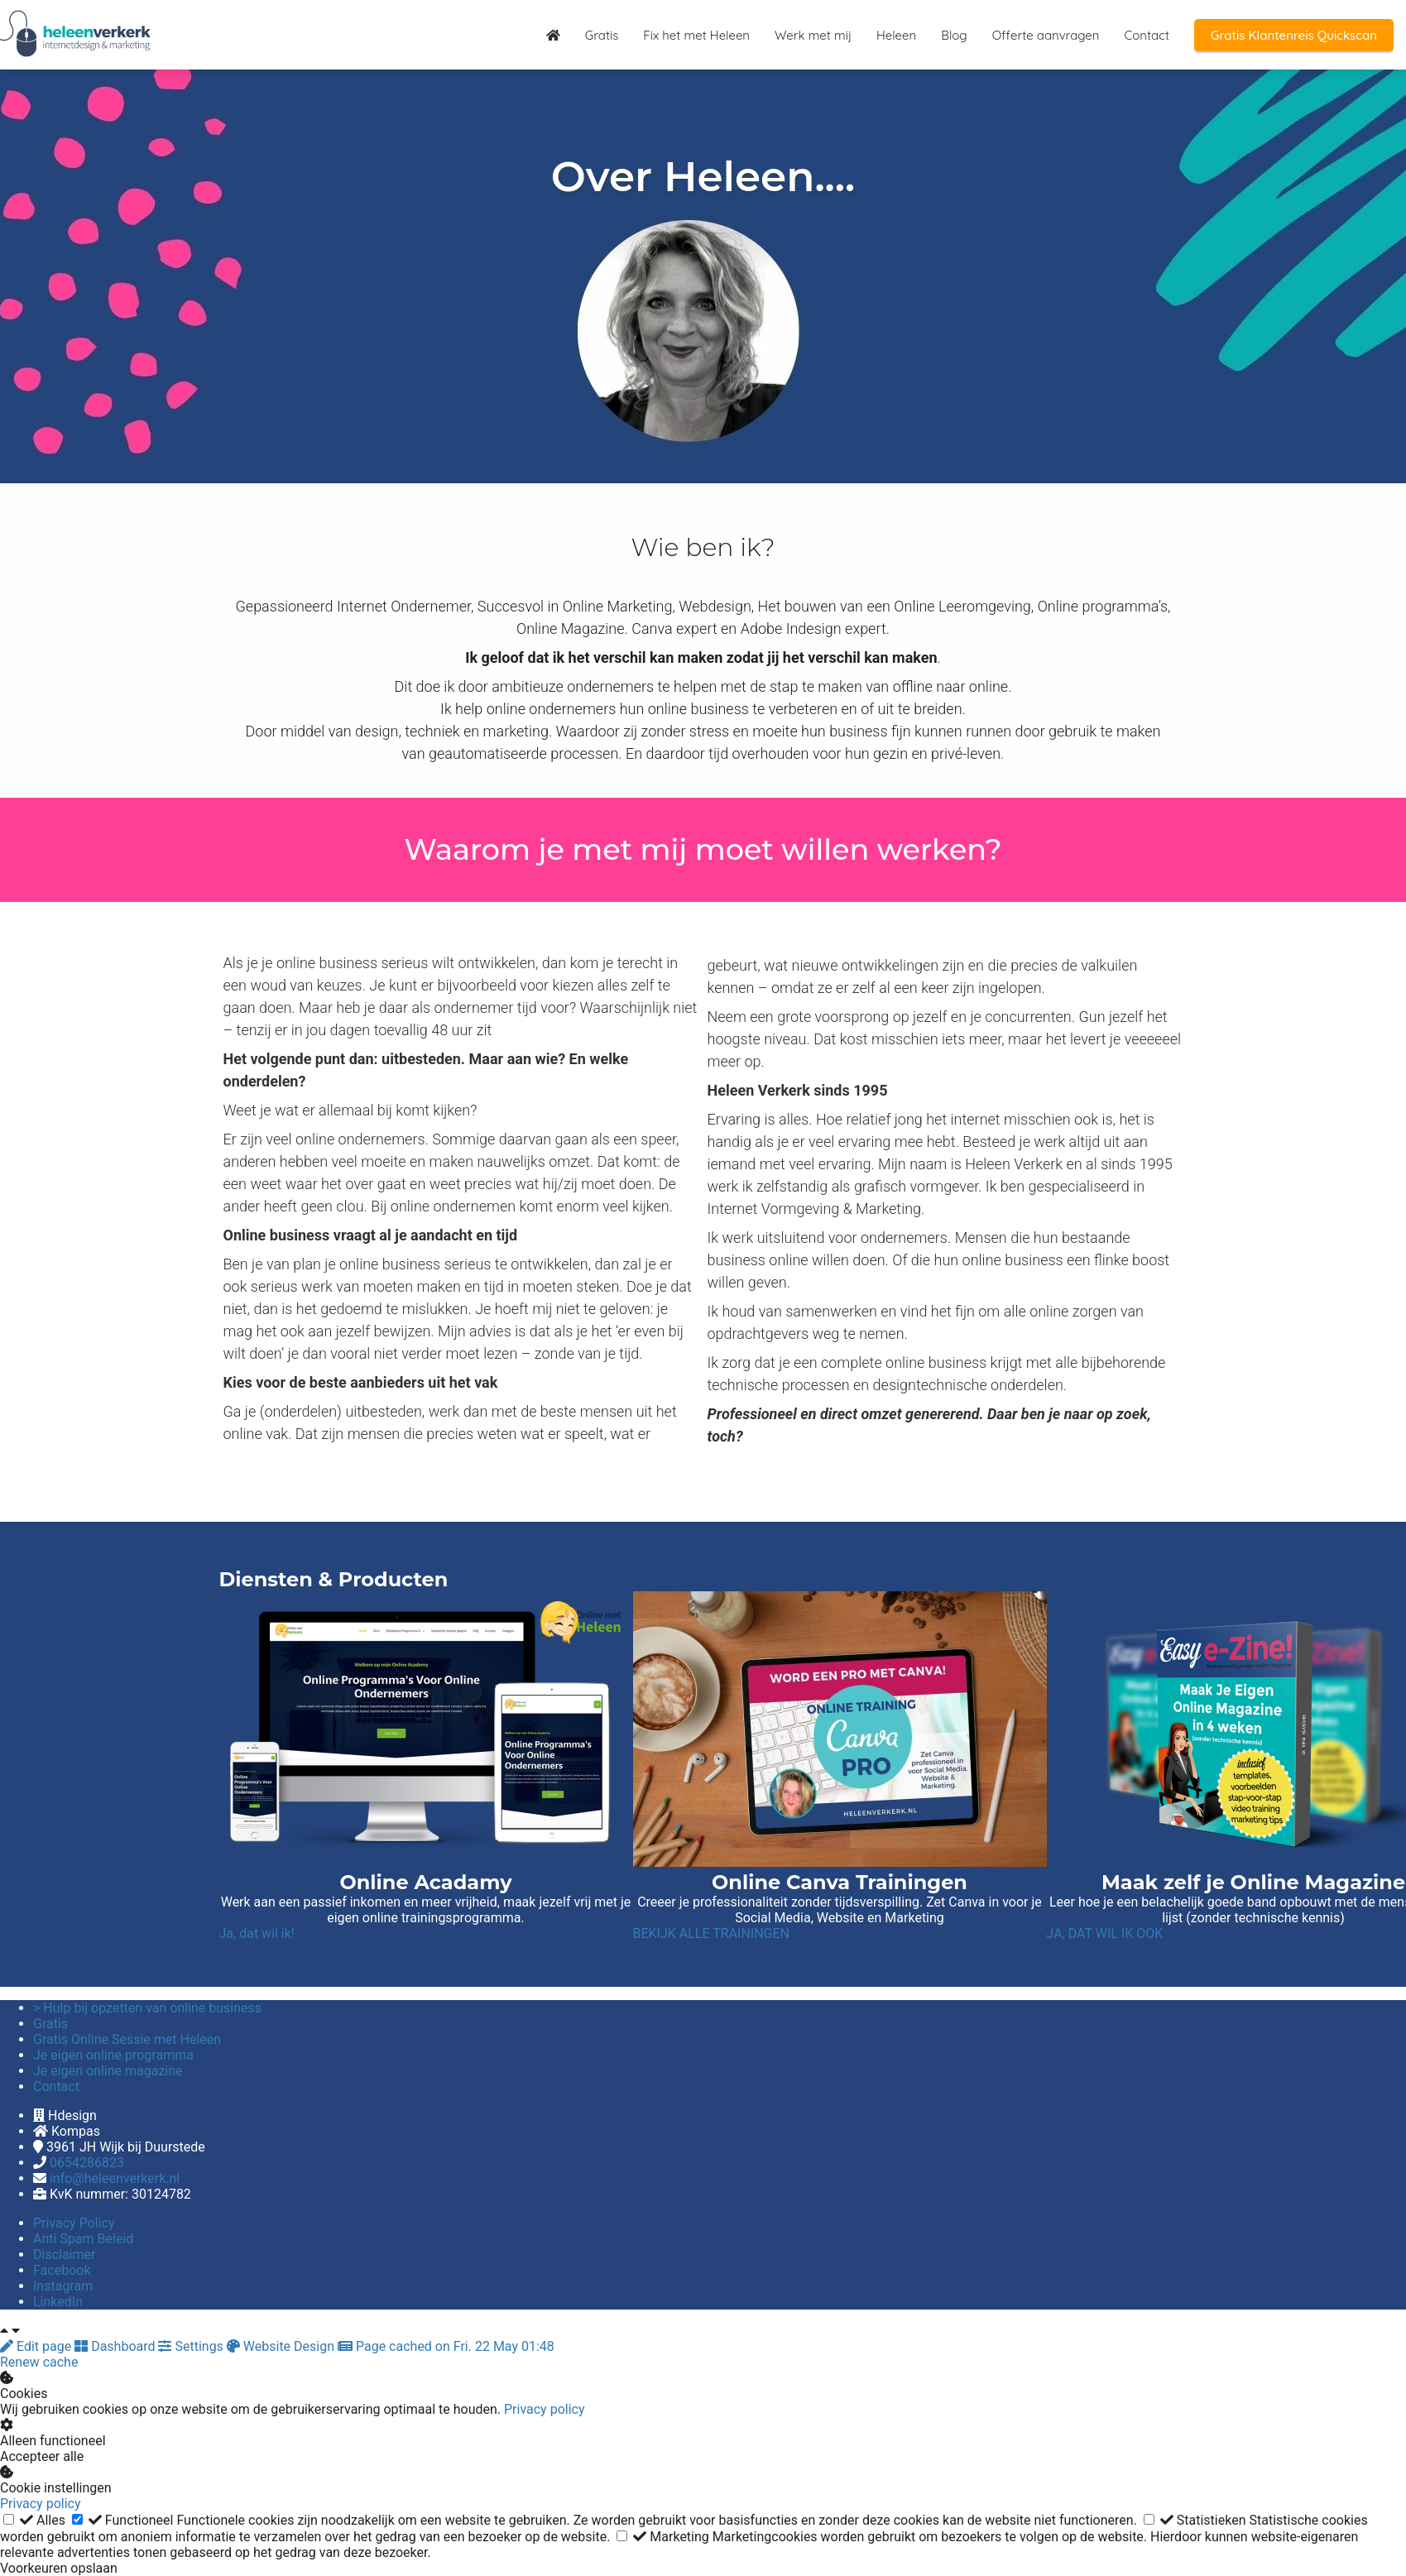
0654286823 (87, 2163)
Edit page (37, 2346)
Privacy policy (544, 2409)
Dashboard (116, 2346)
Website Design (282, 2346)
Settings (192, 2346)
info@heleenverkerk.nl (115, 2178)
